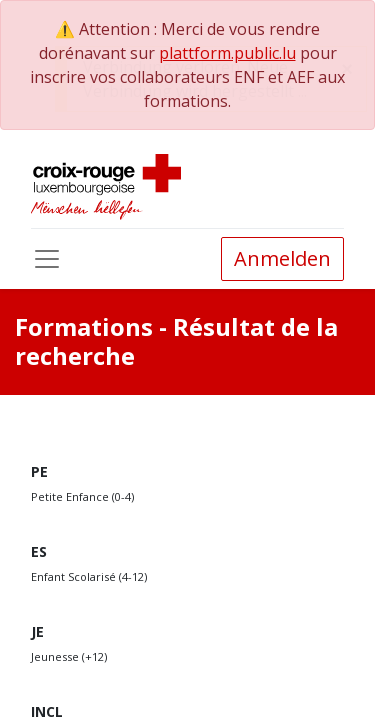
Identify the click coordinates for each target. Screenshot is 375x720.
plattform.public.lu (227, 53)
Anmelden (282, 258)
